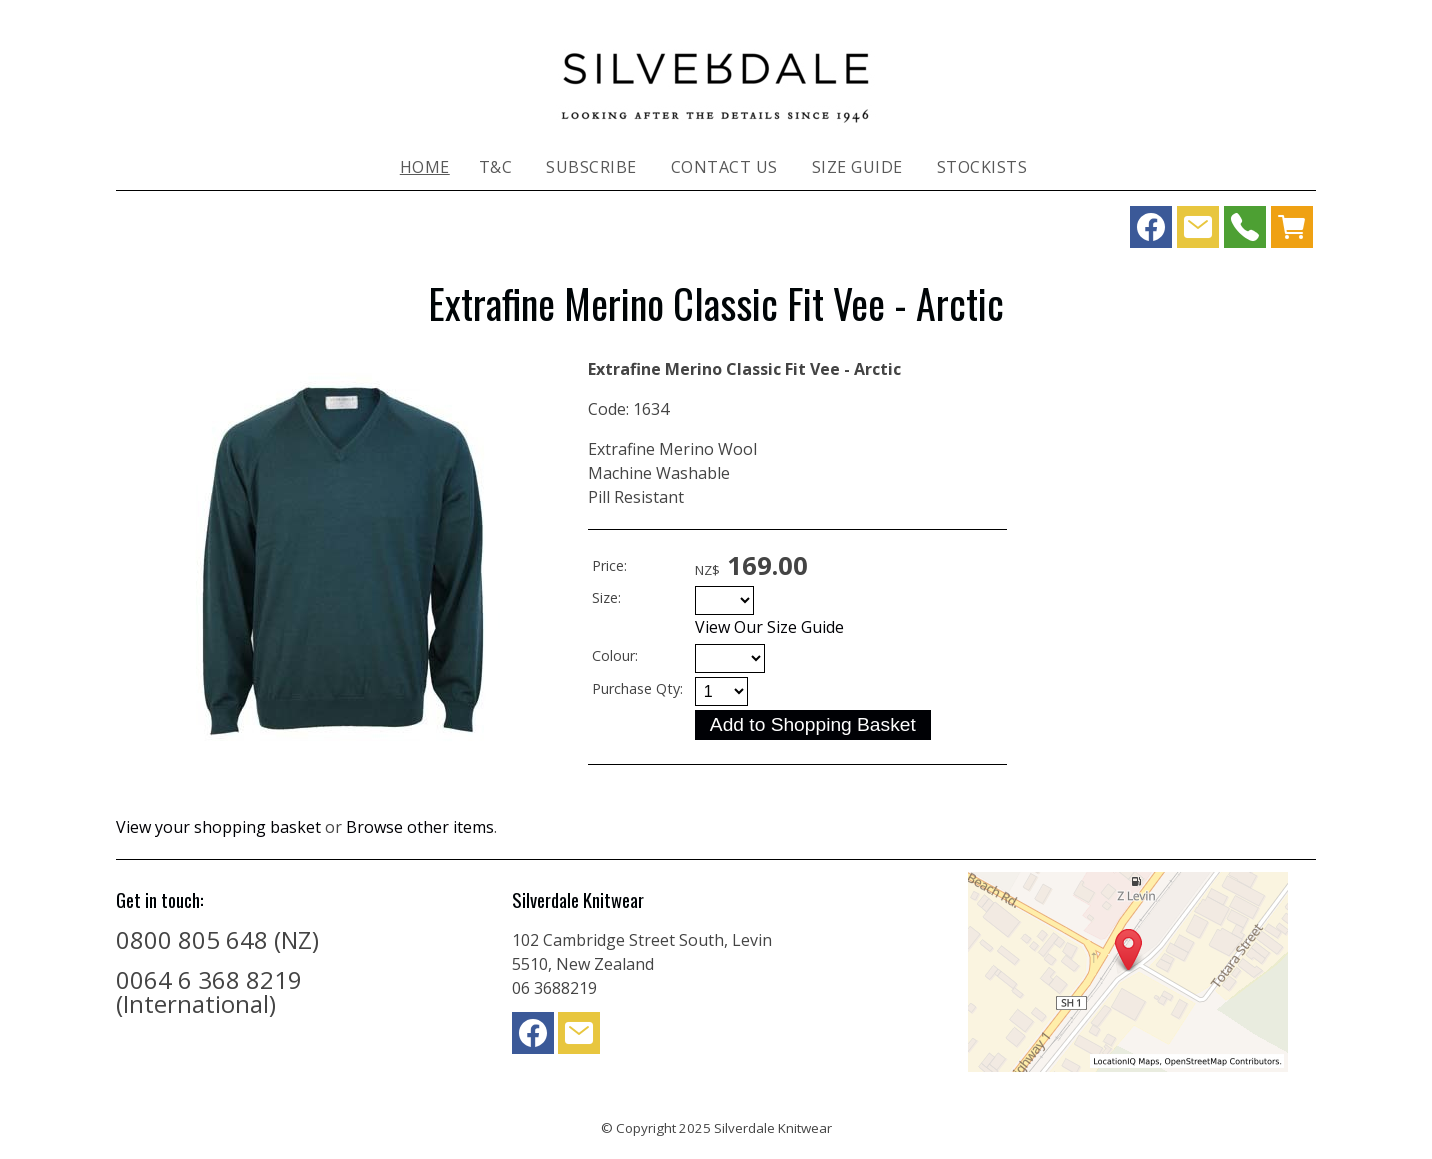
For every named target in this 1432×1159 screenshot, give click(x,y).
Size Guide (857, 167)
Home (425, 167)
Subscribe (591, 167)
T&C (496, 167)
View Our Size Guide (769, 627)
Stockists (982, 167)
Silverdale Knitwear (773, 1128)
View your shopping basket (218, 827)
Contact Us (724, 167)
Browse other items (420, 827)
